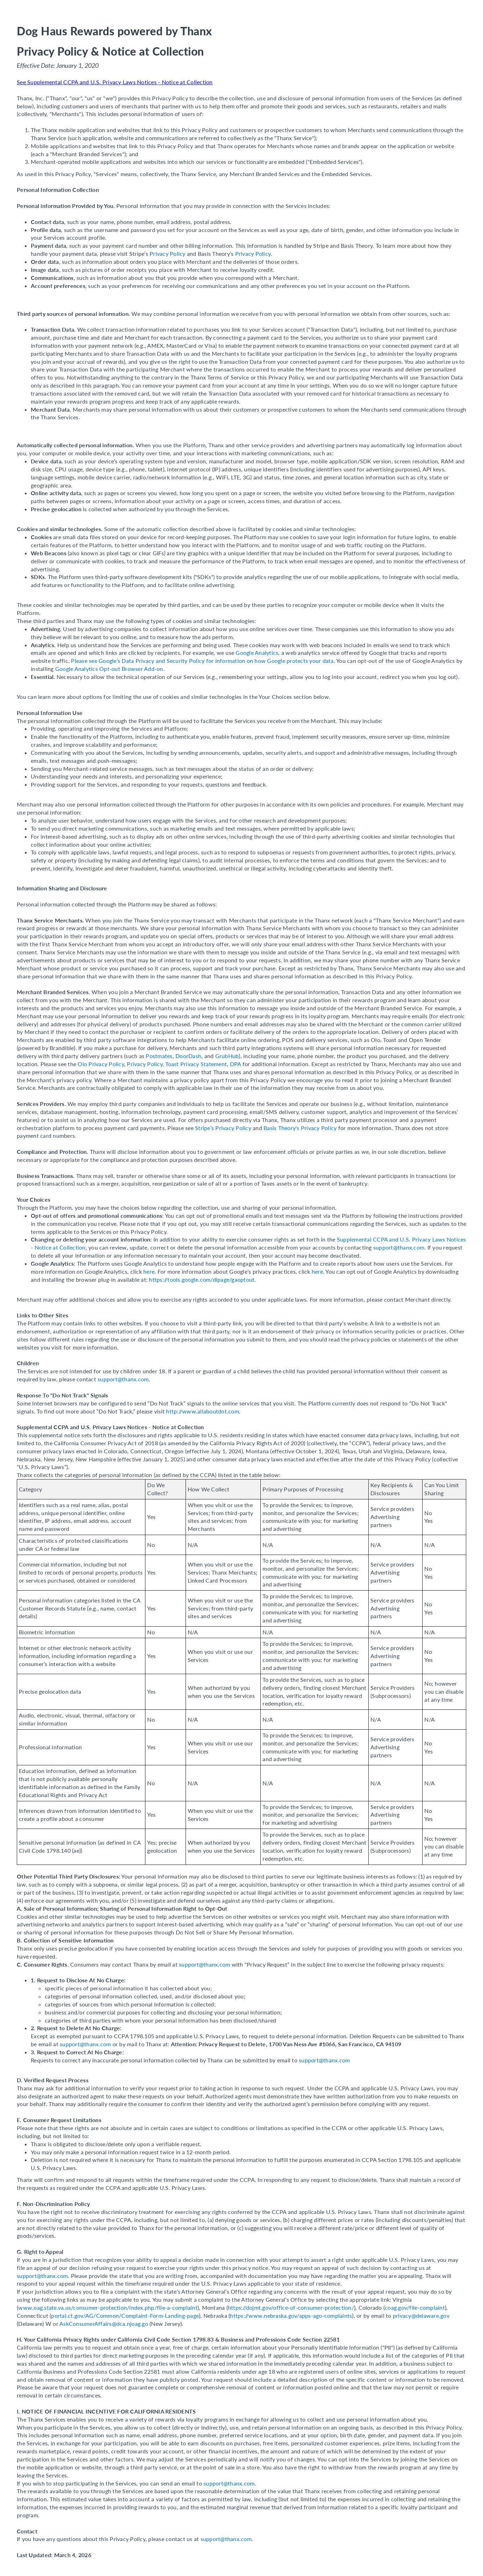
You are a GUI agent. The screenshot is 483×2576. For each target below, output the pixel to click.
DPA (235, 1064)
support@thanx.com (398, 1247)
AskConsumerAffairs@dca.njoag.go (103, 2323)
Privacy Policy (168, 253)
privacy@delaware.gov (421, 2315)
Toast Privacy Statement (196, 1064)
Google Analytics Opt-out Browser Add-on (109, 668)
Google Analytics (257, 652)
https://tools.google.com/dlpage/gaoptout (201, 1279)
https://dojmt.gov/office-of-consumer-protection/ (291, 2307)
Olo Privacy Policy (101, 1064)
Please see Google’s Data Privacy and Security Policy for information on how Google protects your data (202, 660)
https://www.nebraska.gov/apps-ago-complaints (291, 2315)
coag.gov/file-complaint (415, 2307)
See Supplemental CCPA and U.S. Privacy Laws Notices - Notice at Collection (115, 82)
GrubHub (227, 1055)
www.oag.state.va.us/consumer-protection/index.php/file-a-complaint (107, 2307)
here (148, 1271)
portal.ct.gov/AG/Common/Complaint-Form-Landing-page (125, 2315)
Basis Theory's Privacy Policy (300, 1127)
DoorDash (188, 1055)
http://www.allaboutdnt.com (202, 1411)
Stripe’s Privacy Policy (223, 1127)
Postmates (159, 1055)
